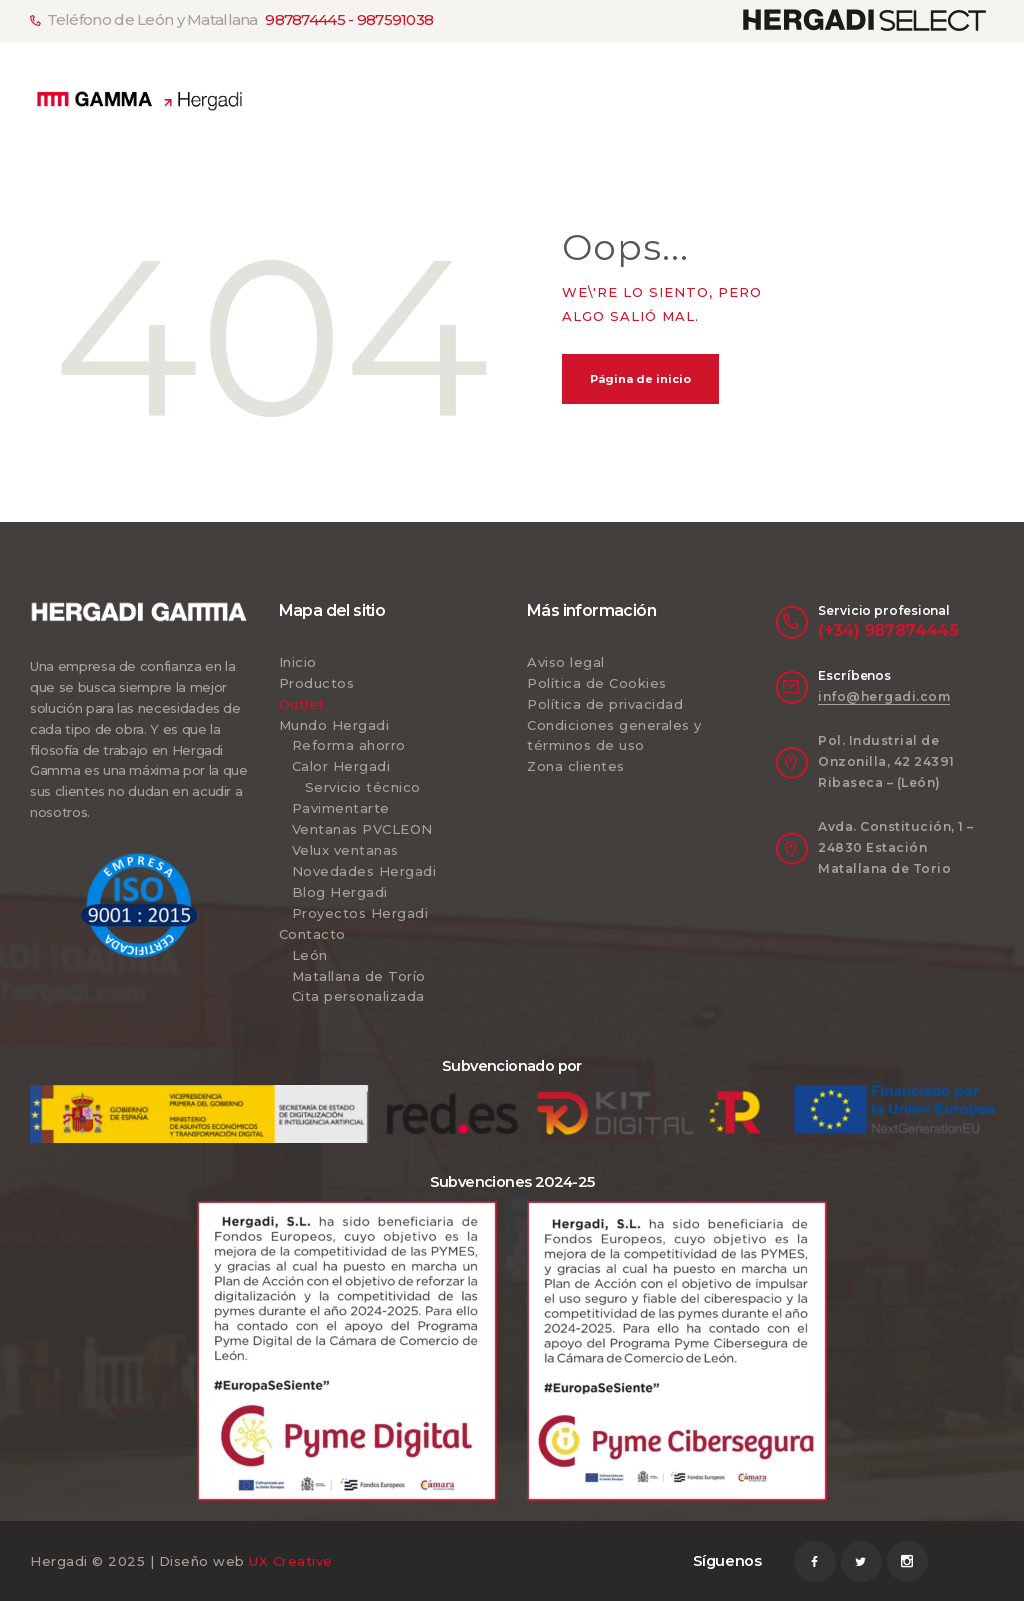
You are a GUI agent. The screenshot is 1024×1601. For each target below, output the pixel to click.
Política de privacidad (605, 704)
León (310, 955)
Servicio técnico (363, 787)
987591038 (395, 20)
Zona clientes (576, 766)
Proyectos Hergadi (360, 913)
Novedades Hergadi (364, 871)
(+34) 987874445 (888, 630)
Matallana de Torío (359, 976)
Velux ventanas (345, 850)
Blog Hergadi (340, 892)
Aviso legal (566, 662)
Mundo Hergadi (334, 725)
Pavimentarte (341, 808)
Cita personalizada (358, 996)
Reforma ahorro (349, 745)
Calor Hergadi (341, 766)
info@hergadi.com (884, 696)
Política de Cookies (597, 683)
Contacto (312, 934)
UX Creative (291, 1561)
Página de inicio (640, 379)
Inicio (298, 662)
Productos (317, 683)
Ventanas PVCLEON (362, 829)
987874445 (305, 20)
